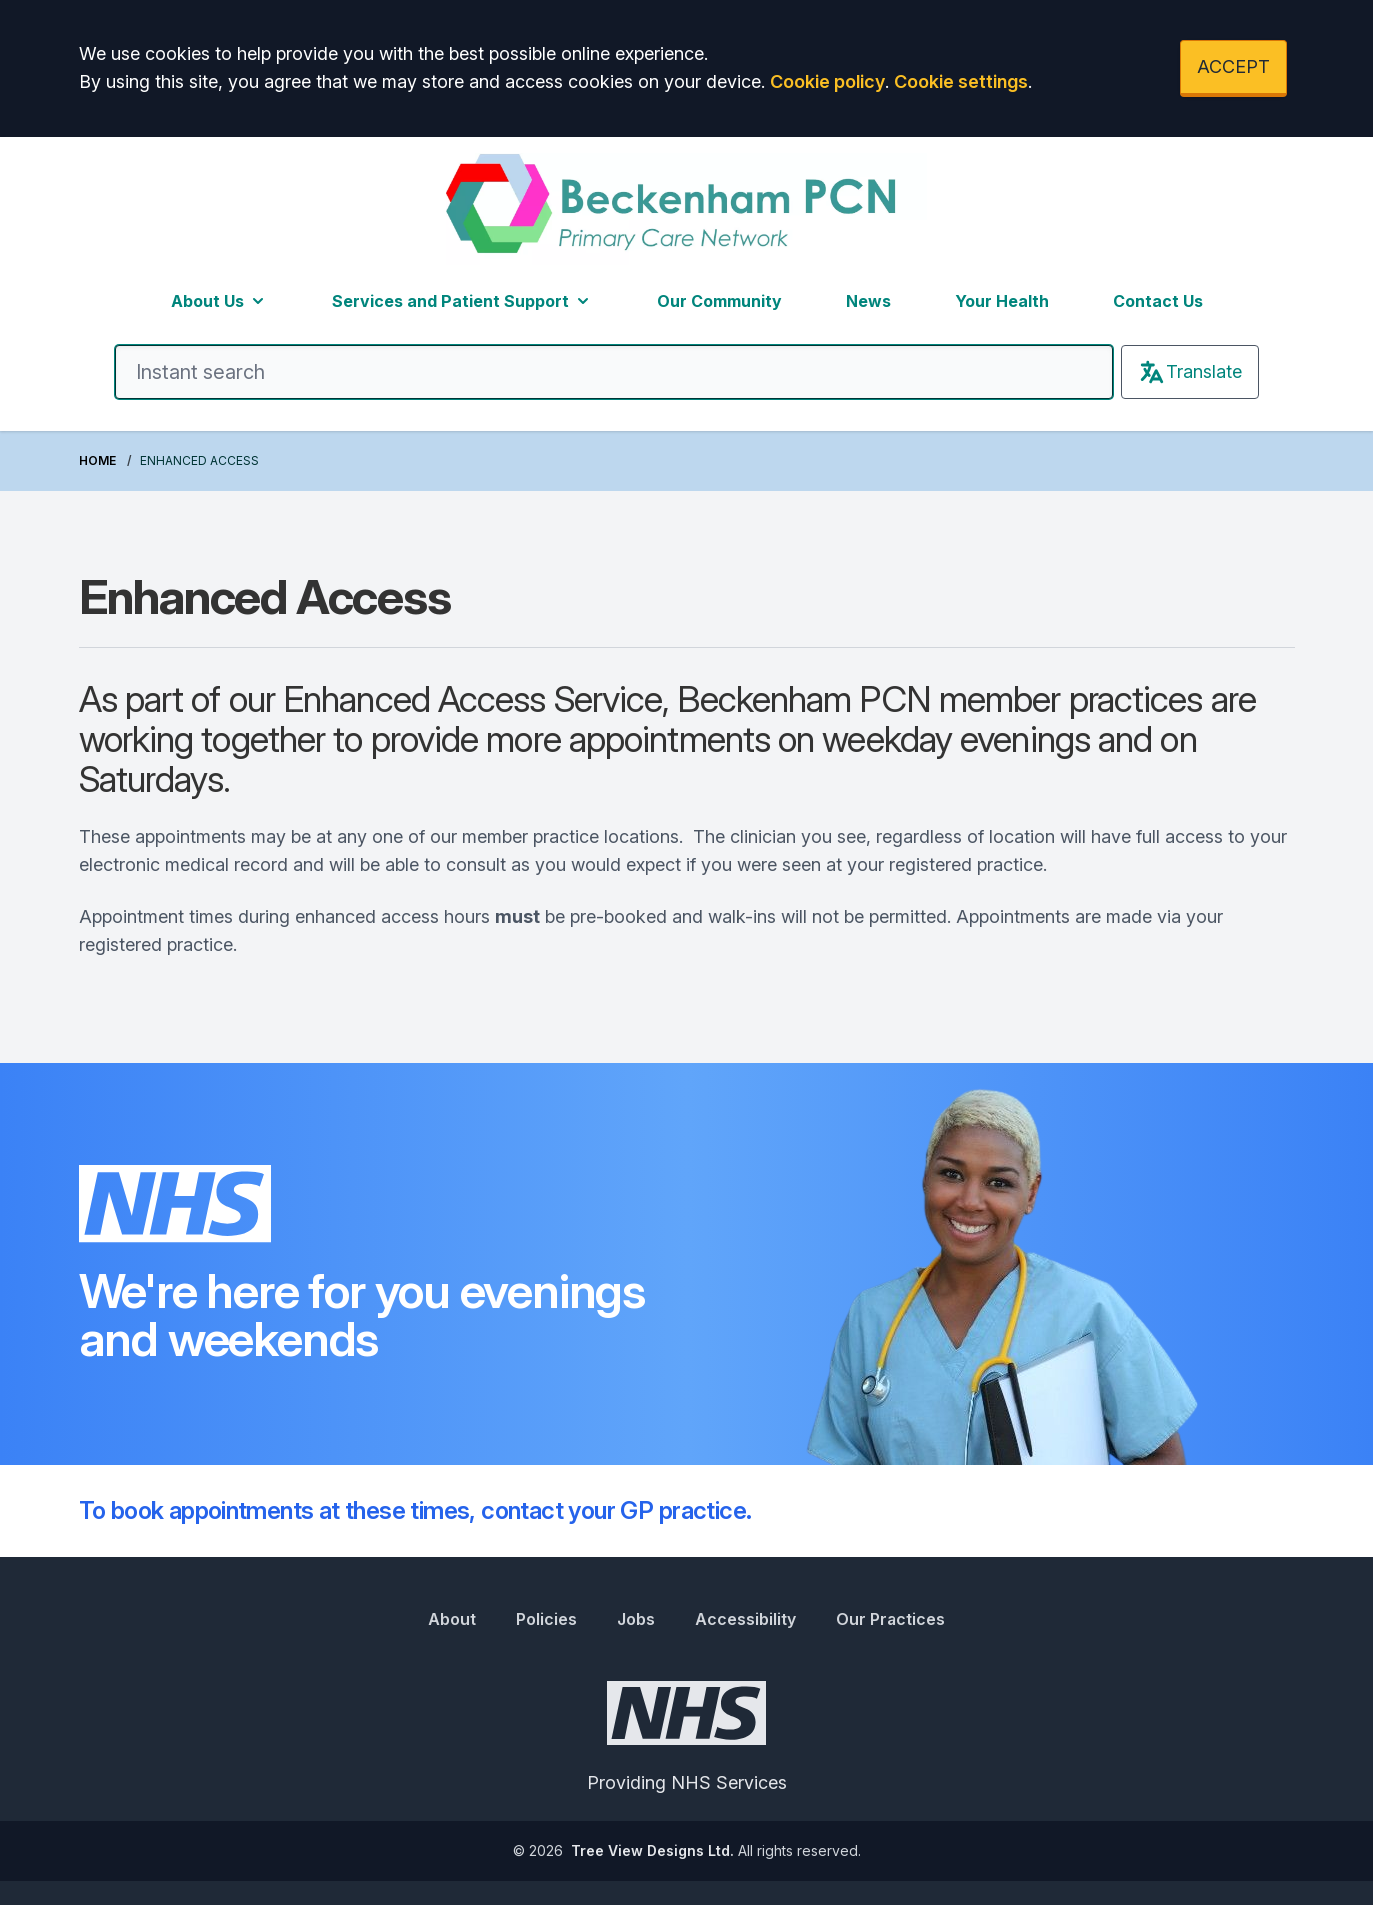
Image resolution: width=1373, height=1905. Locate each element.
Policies (546, 1619)
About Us (219, 301)
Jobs (636, 1619)
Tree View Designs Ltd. (652, 1850)
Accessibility (745, 1619)
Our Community (719, 301)
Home (97, 460)
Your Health (1002, 301)
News (868, 301)
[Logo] (686, 209)
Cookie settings (961, 81)
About (452, 1619)
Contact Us (1158, 301)
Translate (1190, 372)
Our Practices (890, 1619)
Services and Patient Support (462, 301)
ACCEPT (1233, 66)
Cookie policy (827, 81)
